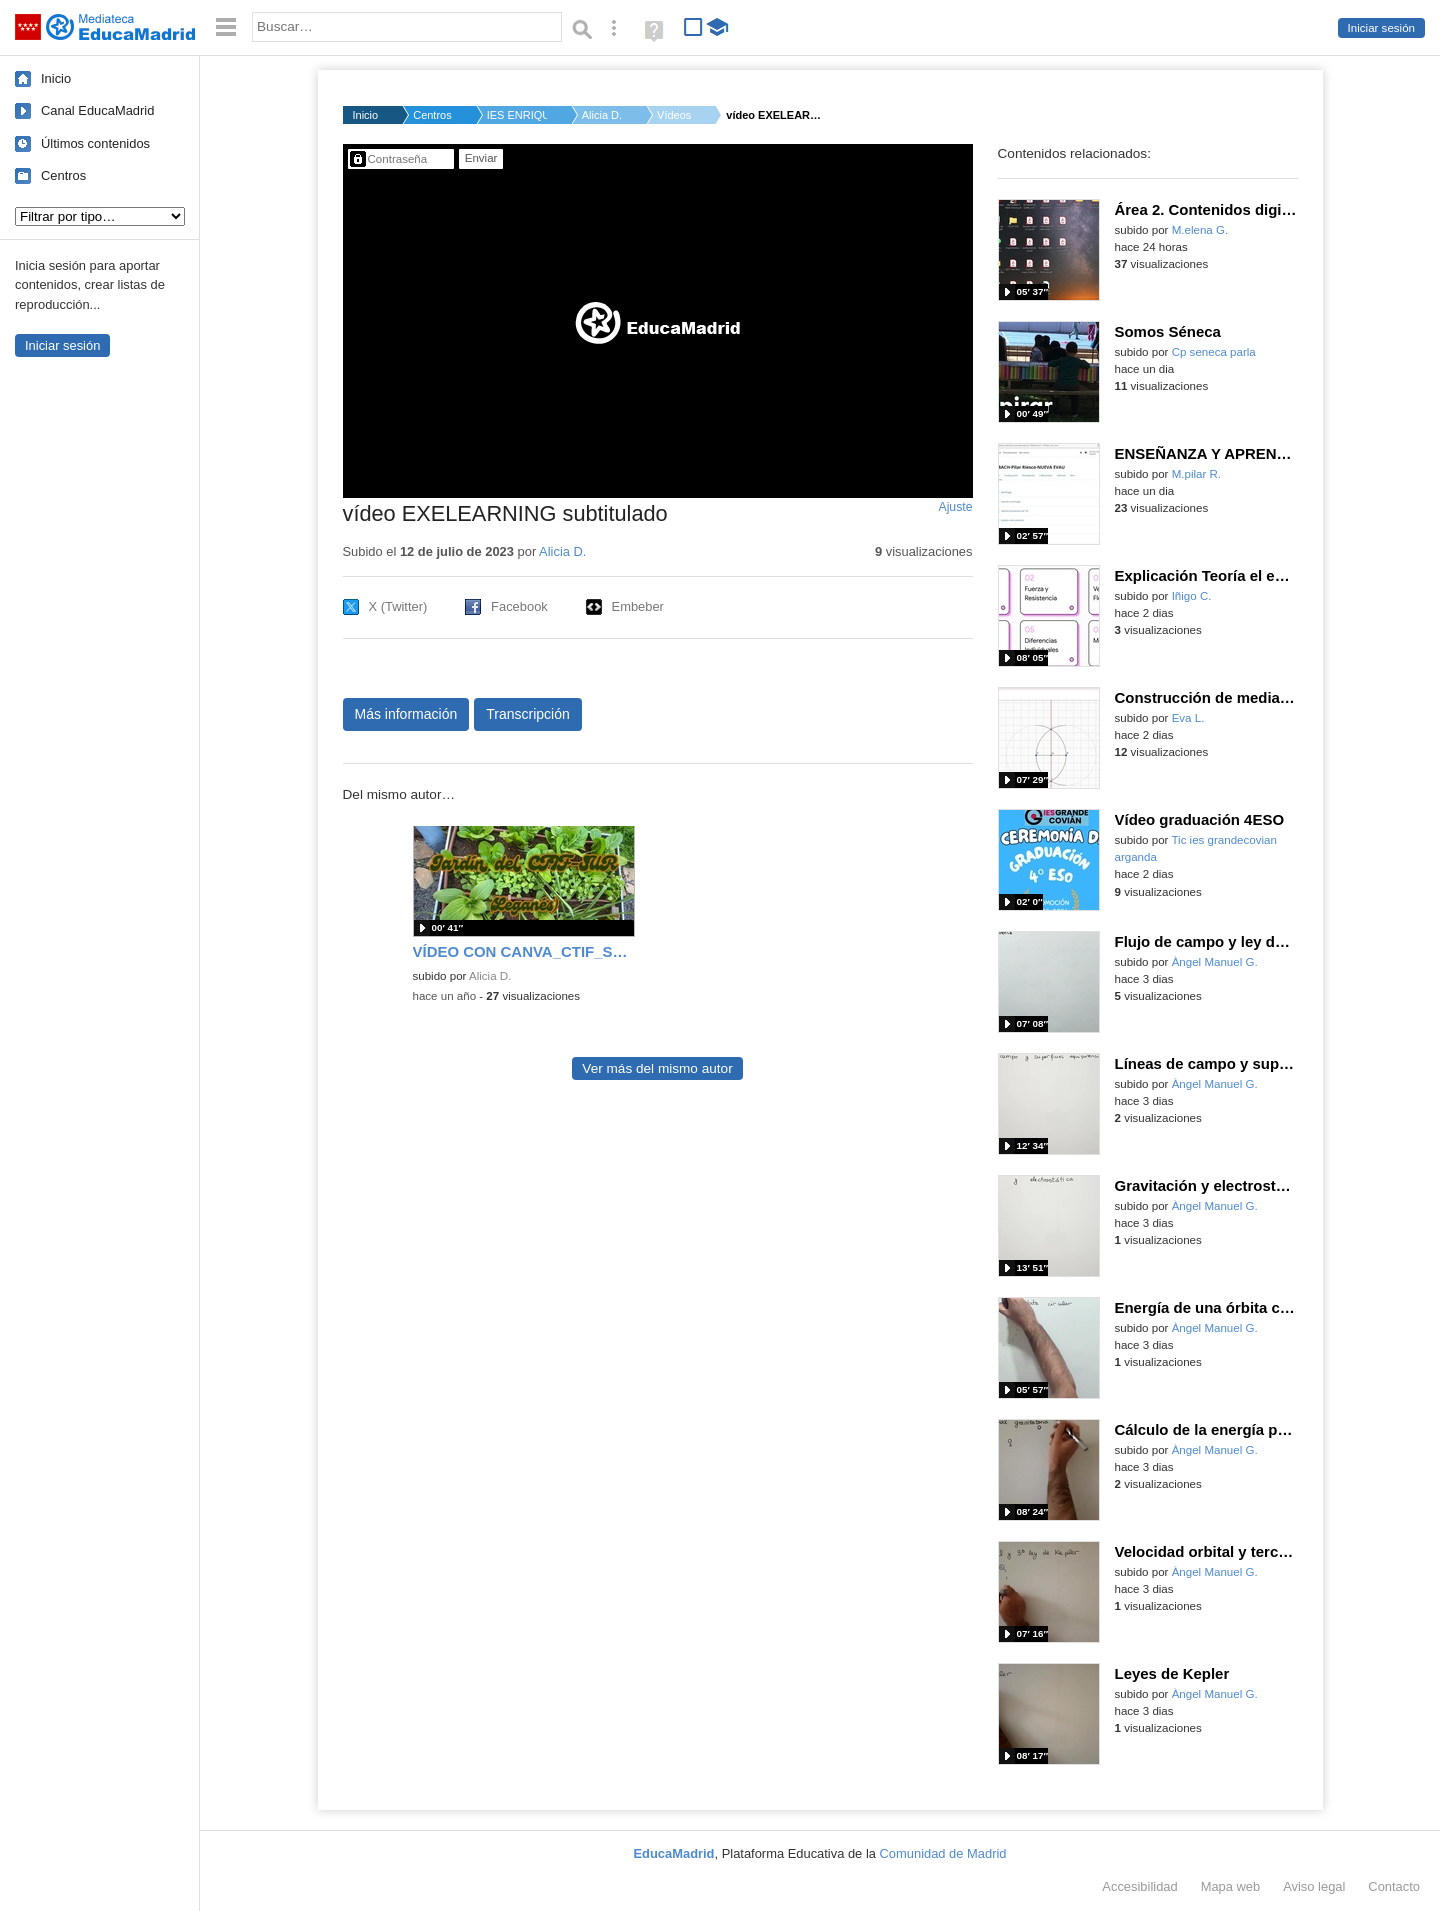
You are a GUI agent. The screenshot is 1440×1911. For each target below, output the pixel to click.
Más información (406, 714)
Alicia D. (602, 115)
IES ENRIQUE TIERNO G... (517, 115)
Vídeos (674, 115)
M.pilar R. (1196, 474)
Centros (63, 175)
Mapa (1231, 1886)
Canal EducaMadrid (97, 110)
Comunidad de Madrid (943, 1853)
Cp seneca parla (1214, 352)
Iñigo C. (1192, 596)
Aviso (1314, 1886)
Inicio (56, 78)
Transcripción (528, 714)
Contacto (1394, 1886)
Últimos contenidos (95, 143)
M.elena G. (1200, 230)
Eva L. (1188, 718)
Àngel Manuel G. (1215, 962)
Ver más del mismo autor (657, 1068)
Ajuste (955, 507)
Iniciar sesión (1381, 28)
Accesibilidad (1139, 1886)
